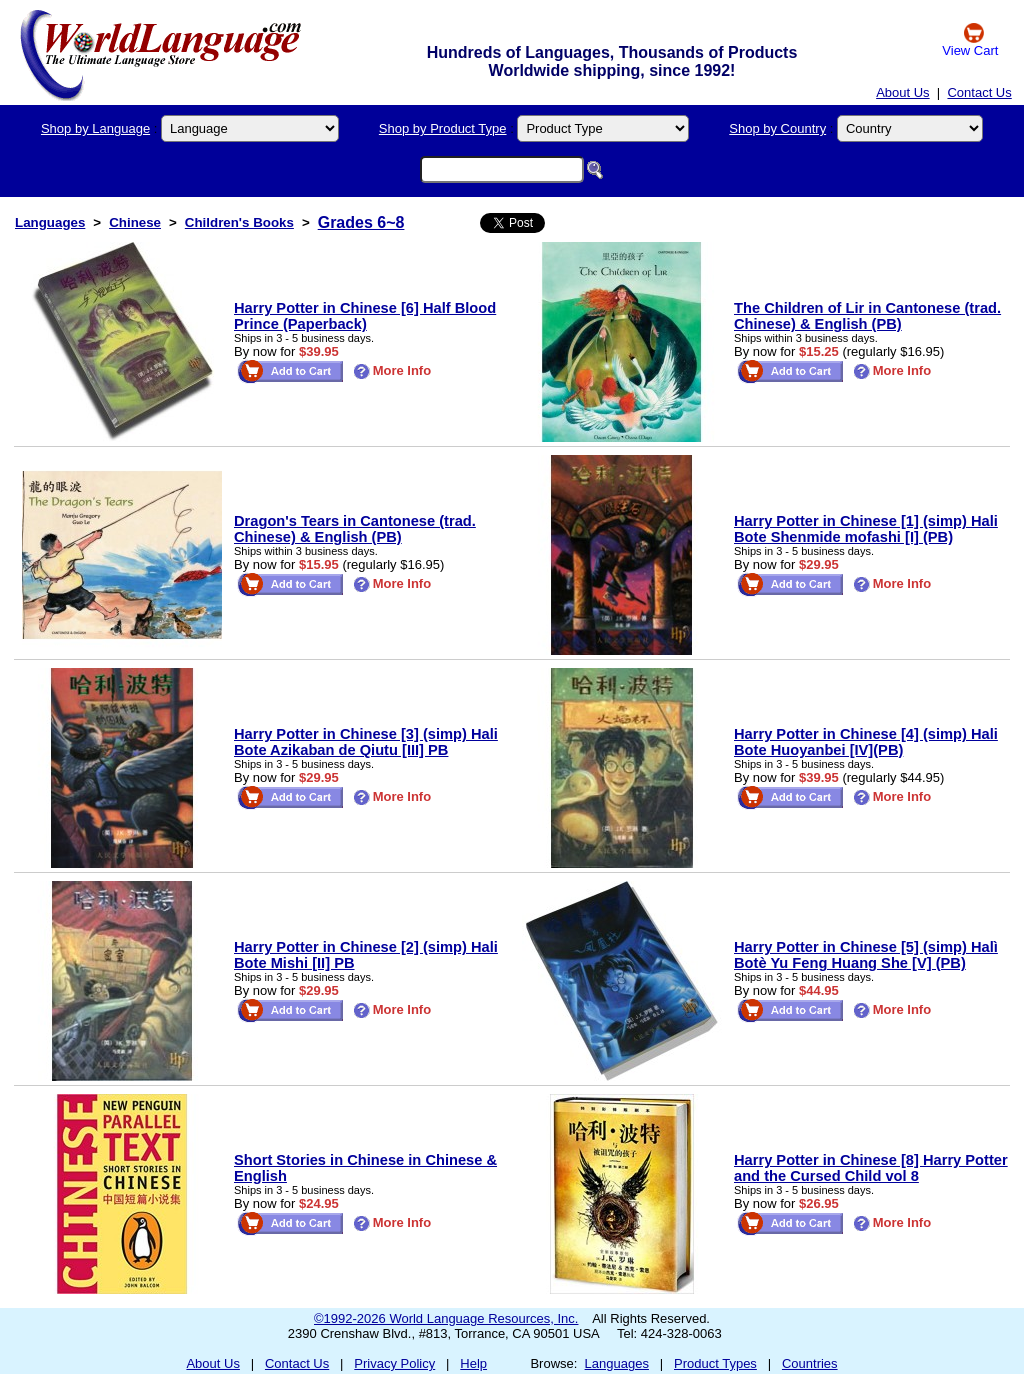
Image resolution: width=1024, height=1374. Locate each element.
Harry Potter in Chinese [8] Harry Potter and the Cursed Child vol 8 (871, 1168)
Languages (50, 222)
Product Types (715, 1363)
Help (473, 1363)
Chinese (135, 222)
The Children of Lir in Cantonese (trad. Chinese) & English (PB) (867, 316)
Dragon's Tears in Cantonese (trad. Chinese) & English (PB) (355, 529)
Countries (810, 1363)
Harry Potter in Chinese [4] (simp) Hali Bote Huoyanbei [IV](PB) (866, 742)
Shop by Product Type (443, 128)
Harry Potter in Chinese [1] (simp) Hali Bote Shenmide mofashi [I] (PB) (866, 529)
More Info (392, 370)
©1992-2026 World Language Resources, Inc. (446, 1318)
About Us (902, 92)
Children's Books (239, 222)
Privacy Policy (394, 1363)
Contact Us (979, 92)
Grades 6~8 (361, 222)
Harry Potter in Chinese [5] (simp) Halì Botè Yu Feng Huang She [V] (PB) (866, 955)
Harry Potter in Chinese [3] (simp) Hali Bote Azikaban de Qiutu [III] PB (366, 742)
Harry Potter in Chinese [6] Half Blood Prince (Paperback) (365, 316)
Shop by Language (95, 128)
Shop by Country (777, 128)
